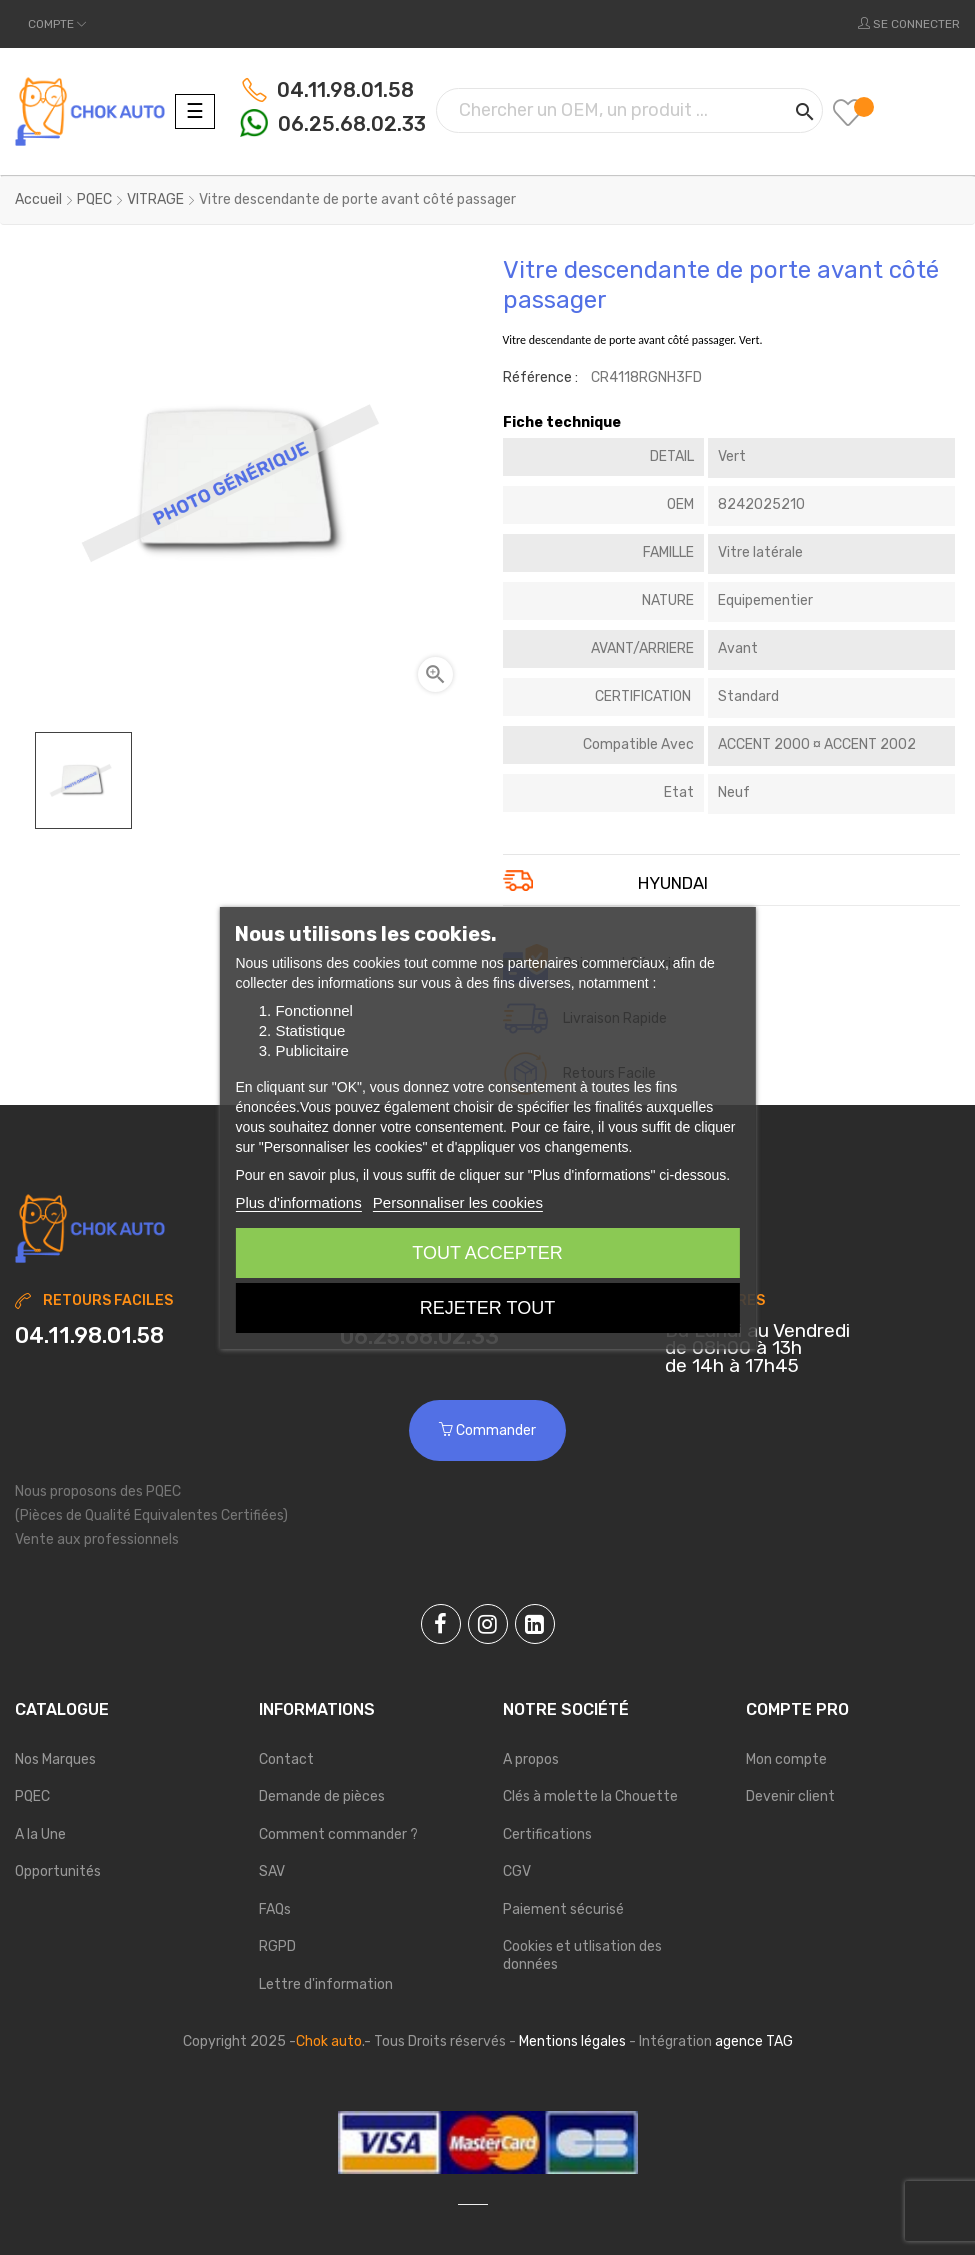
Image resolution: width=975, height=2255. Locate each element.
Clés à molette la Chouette (590, 1796)
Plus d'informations (298, 1202)
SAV (272, 1871)
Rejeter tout (487, 1308)
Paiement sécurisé (563, 1909)
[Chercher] (629, 110)
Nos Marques (55, 1759)
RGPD (277, 1946)
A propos (531, 1759)
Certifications (547, 1834)
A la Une (40, 1834)
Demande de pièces (322, 1796)
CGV (517, 1871)
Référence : (540, 377)
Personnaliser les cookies (458, 1202)
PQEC (32, 1796)
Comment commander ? (338, 1834)
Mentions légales (572, 2041)
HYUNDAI (673, 884)
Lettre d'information (326, 1984)
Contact (286, 1759)
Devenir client (790, 1796)
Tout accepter (487, 1253)
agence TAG (754, 2041)
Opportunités (58, 1871)
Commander (487, 1430)
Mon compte (786, 1759)
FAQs (275, 1909)
